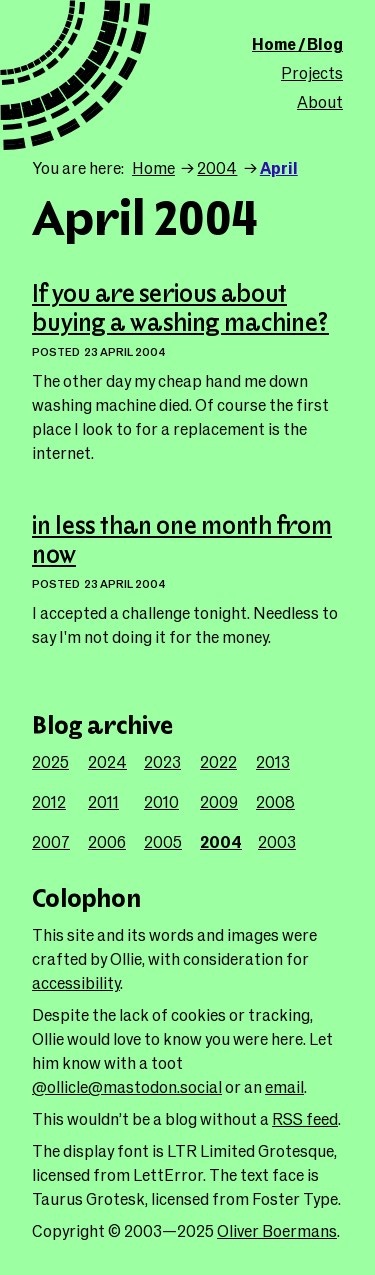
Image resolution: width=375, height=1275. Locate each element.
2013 (273, 761)
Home (153, 167)
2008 (275, 801)
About (320, 101)
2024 (107, 761)
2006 (107, 841)
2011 (103, 801)
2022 (218, 761)
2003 (277, 841)
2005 (163, 841)
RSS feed (305, 1118)
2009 (219, 801)
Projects (312, 72)
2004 (217, 167)
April (279, 167)
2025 (50, 761)
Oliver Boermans (277, 1230)
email (284, 1086)
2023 (162, 761)
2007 (51, 841)
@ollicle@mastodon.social (127, 1086)
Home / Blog (297, 43)
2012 (49, 801)
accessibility (76, 982)
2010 (161, 801)
